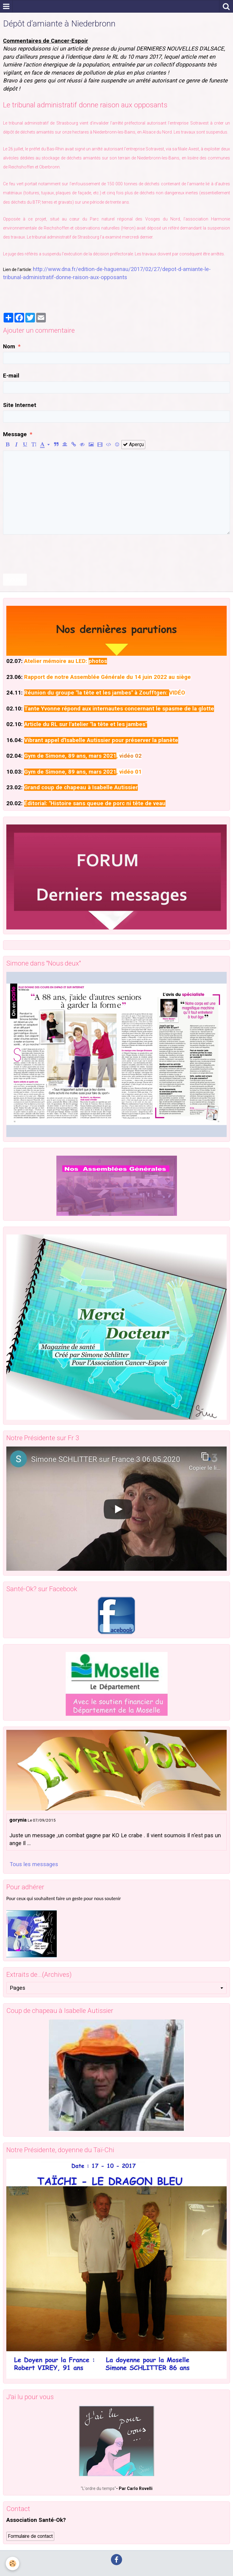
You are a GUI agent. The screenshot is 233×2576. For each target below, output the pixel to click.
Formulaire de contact (30, 2536)
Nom (9, 346)
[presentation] (49, 554)
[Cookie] (13, 2563)
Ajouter (15, 579)
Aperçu (133, 444)
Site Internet (19, 405)
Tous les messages (34, 1864)
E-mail (11, 375)
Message (15, 434)
